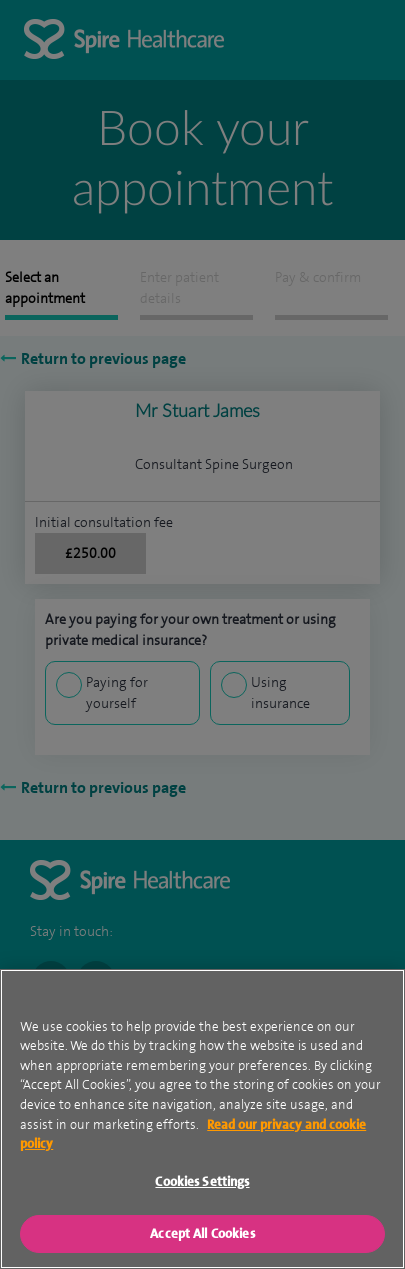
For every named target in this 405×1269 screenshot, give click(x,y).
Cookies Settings (202, 1201)
